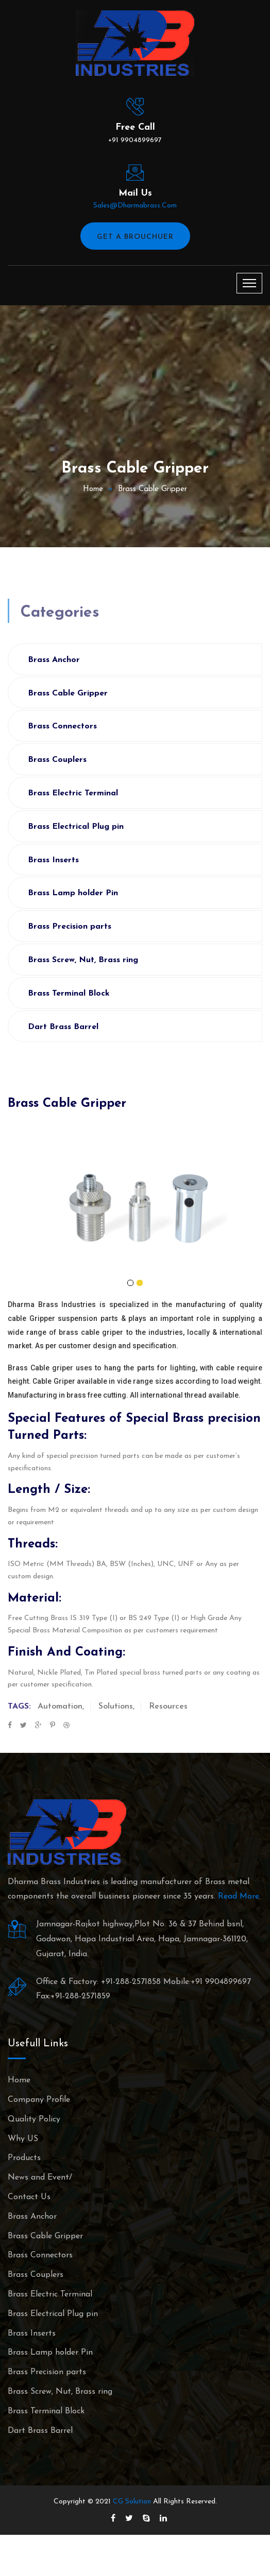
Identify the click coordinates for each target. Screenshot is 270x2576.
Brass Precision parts (69, 927)
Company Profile (39, 2100)
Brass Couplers (57, 760)
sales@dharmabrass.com (135, 206)
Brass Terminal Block (69, 993)
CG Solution (132, 2501)
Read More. (239, 1896)
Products (24, 2158)
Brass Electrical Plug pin (76, 827)
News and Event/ (40, 2177)
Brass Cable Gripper (152, 489)
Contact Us (29, 2197)
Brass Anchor (54, 660)
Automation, (61, 1706)
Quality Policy (34, 2119)
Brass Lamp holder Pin (73, 893)
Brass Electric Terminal (73, 793)
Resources (168, 1706)
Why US (23, 2139)
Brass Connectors (62, 726)
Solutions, (116, 1706)
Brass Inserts (53, 860)
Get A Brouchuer (135, 237)
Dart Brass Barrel (63, 1027)
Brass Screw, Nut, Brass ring (83, 960)
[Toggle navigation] (249, 283)
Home (93, 489)
